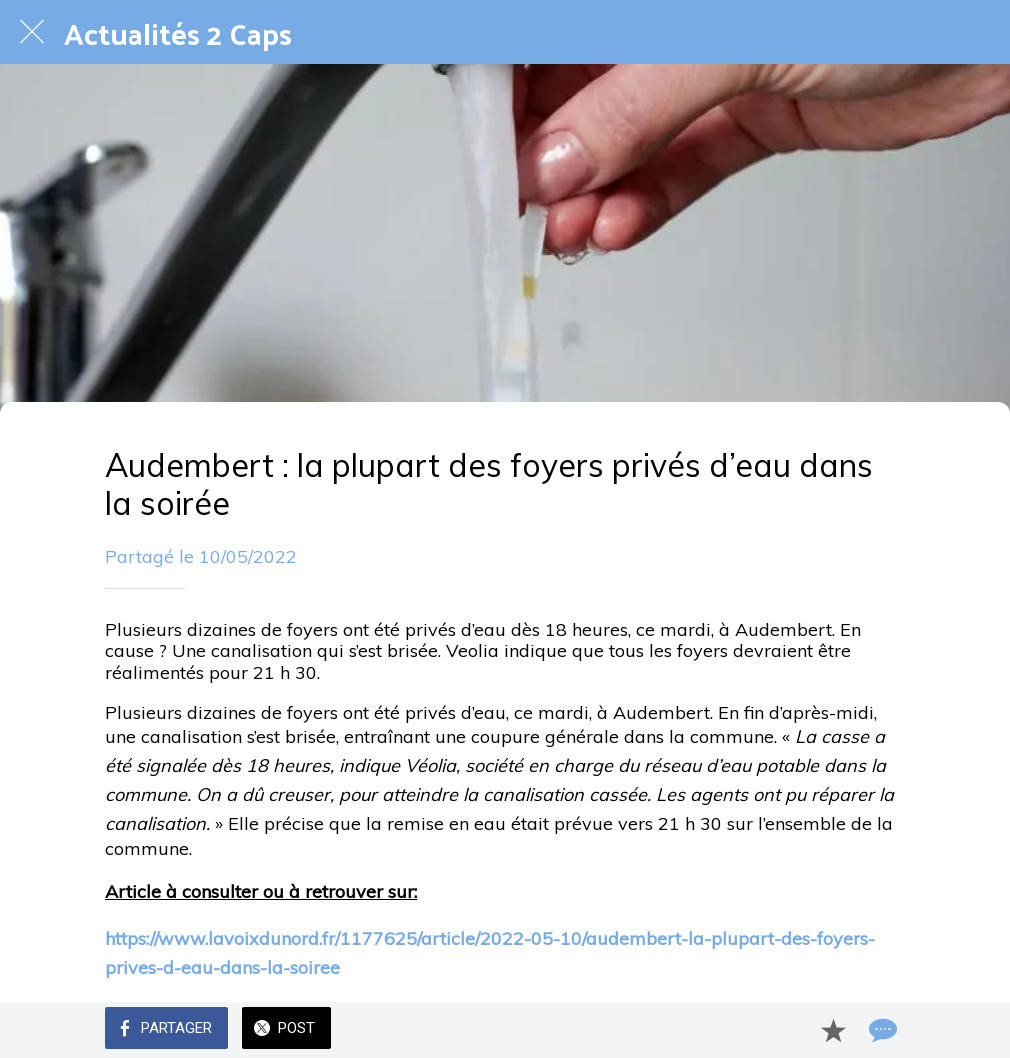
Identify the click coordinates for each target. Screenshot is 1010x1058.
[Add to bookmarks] (833, 1030)
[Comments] (881, 1030)
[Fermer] (32, 32)
